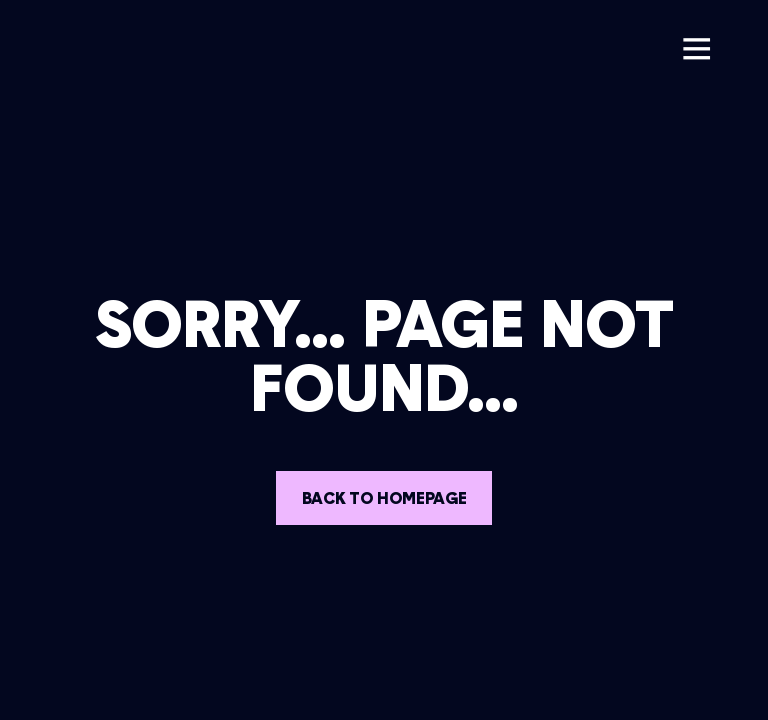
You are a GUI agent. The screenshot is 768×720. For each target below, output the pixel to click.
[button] (696, 49)
